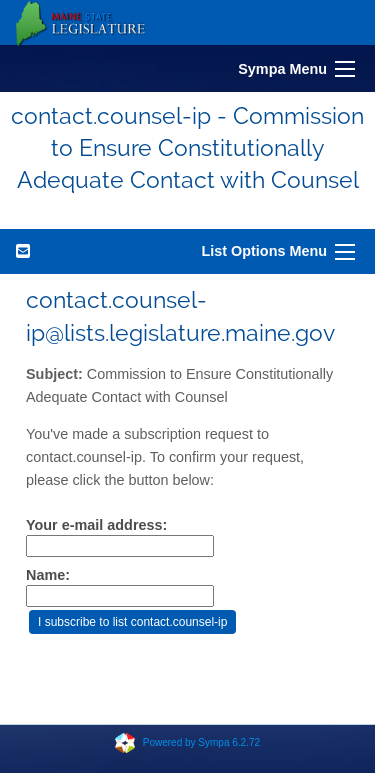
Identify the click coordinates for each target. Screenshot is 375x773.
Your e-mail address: (96, 525)
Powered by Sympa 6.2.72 (201, 742)
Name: (48, 575)
